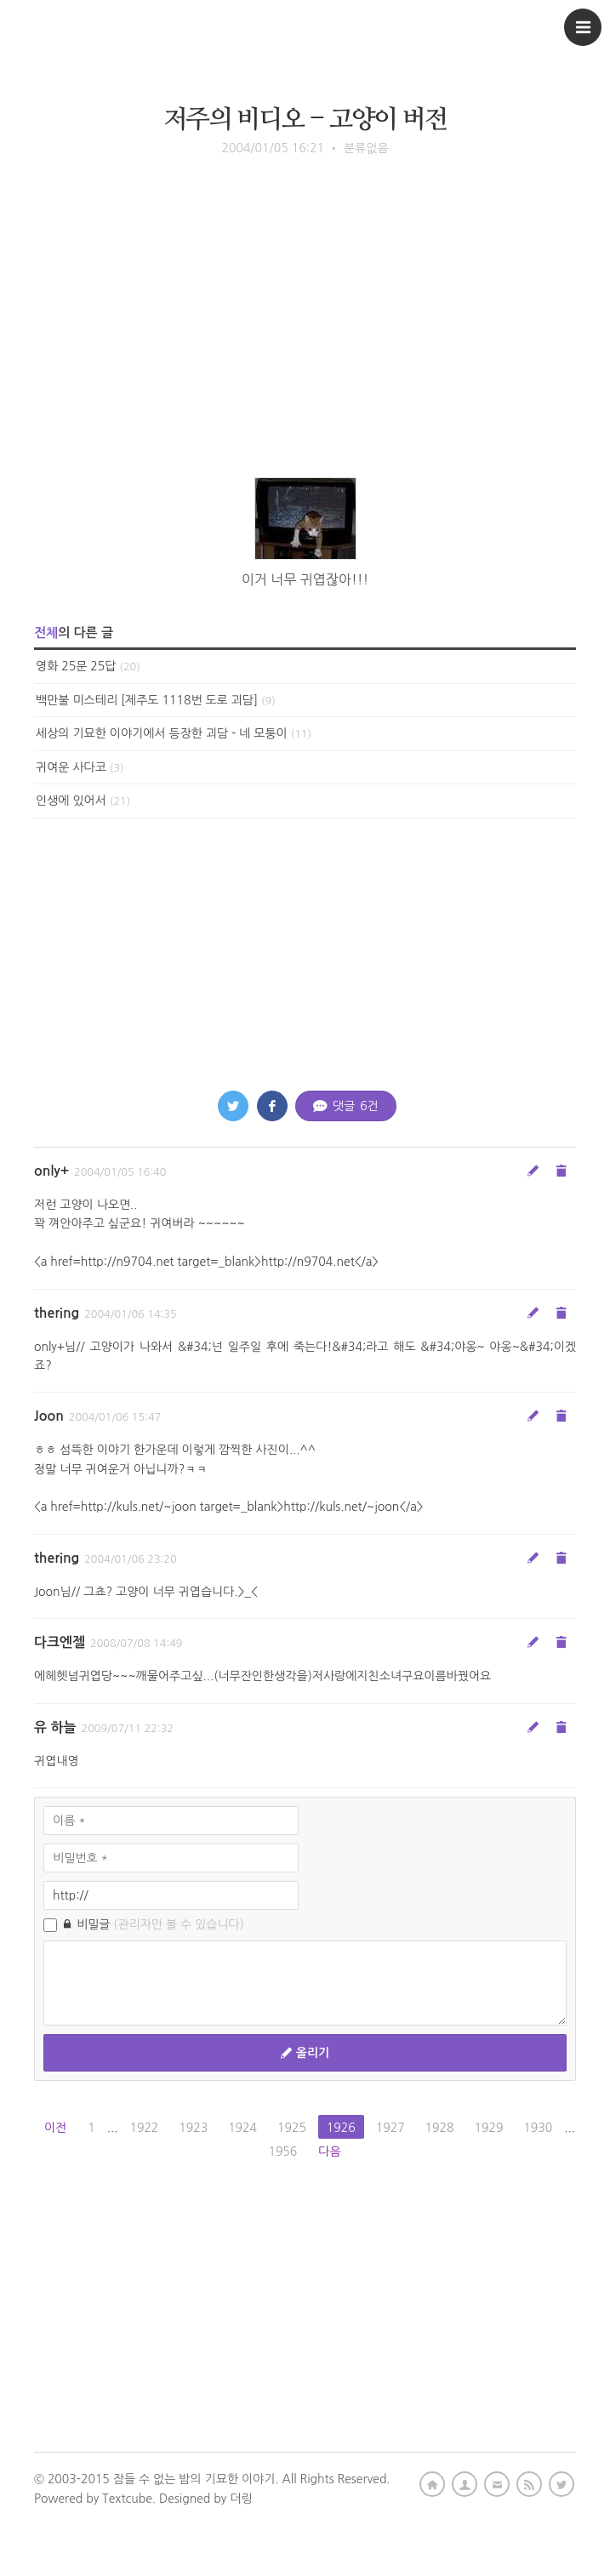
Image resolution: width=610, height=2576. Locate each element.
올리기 (305, 2053)
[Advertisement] (305, 341)
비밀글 (143, 1924)
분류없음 (366, 148)
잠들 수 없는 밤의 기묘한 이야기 (194, 2479)
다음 (329, 2151)
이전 (55, 2128)
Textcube (127, 2499)
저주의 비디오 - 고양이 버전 (305, 120)
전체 (46, 632)
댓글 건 (346, 1106)
